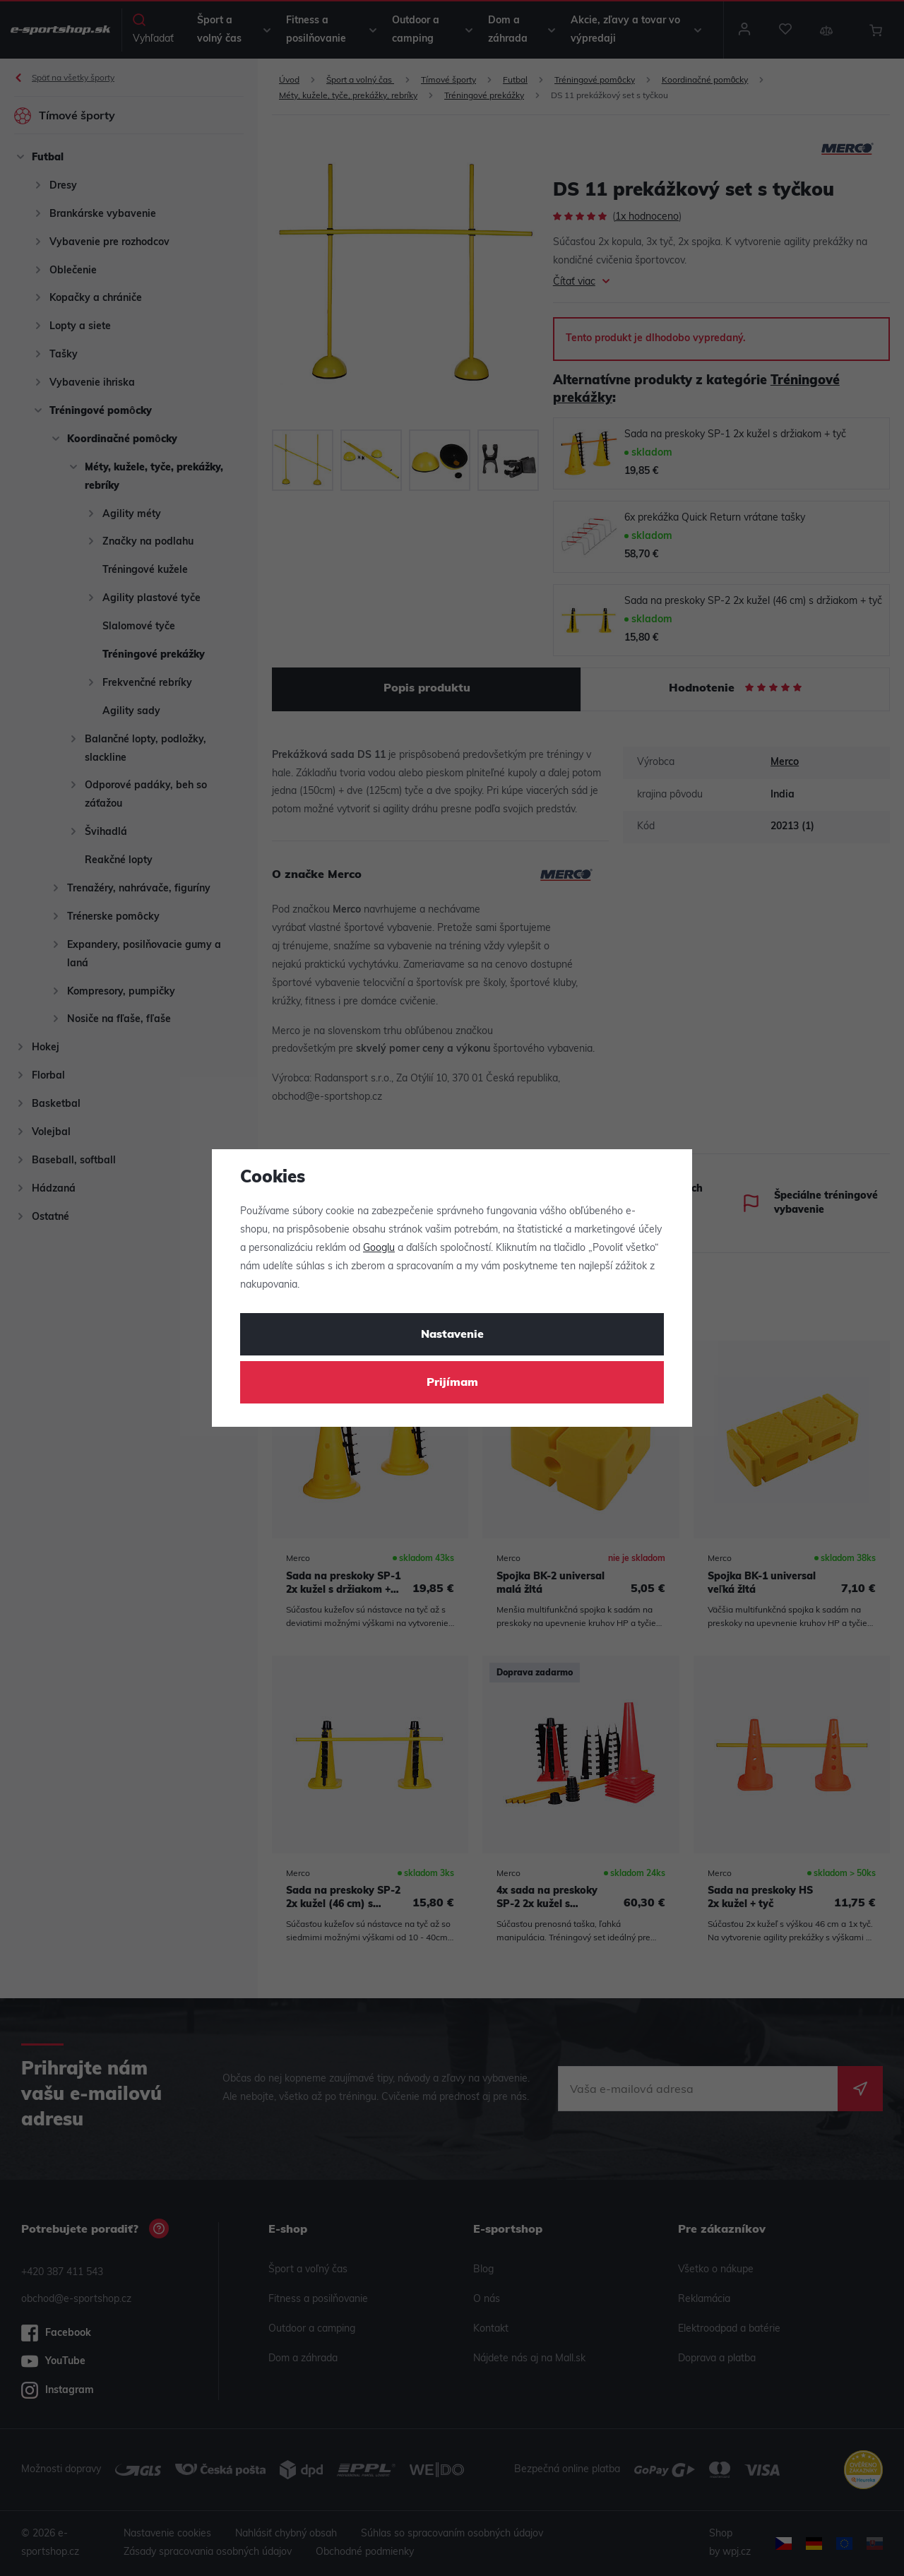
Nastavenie (452, 1335)
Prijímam (452, 1383)
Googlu (379, 1248)
